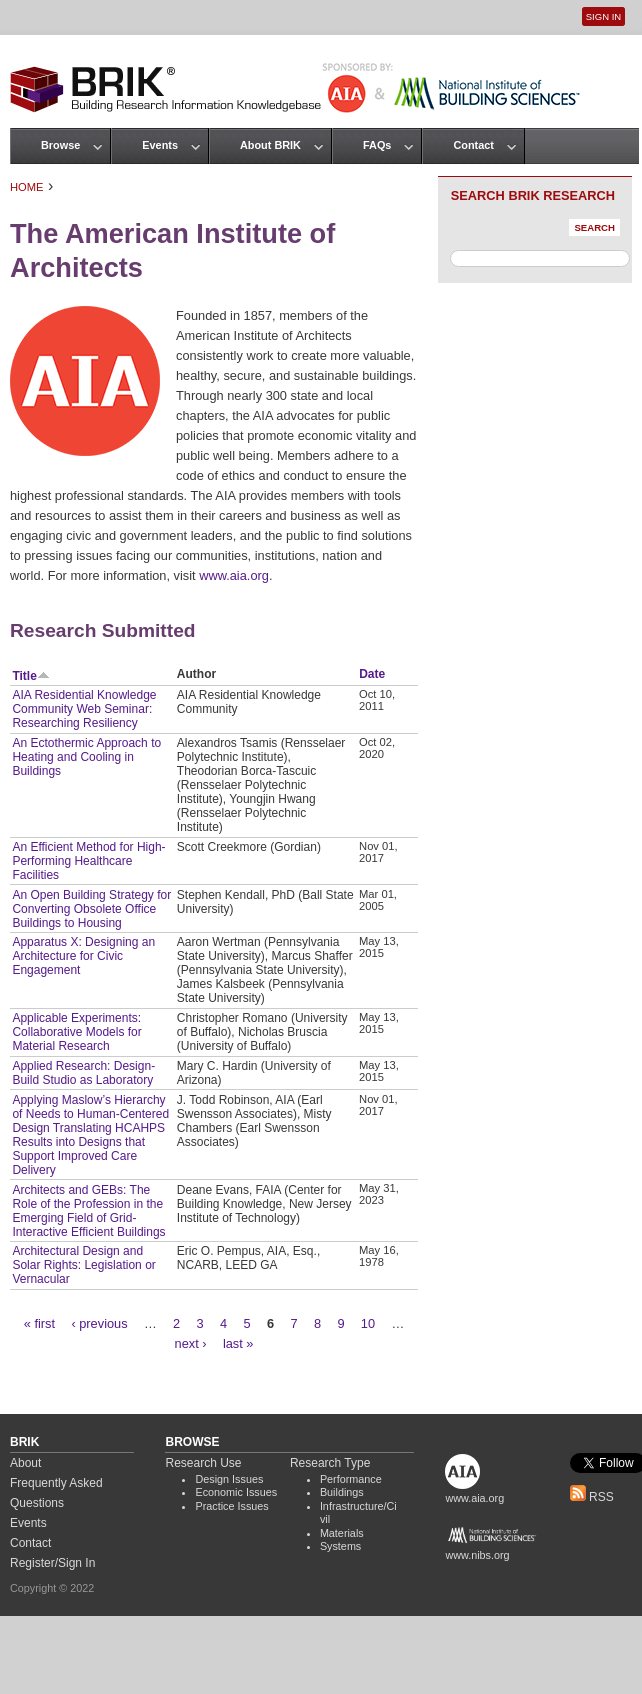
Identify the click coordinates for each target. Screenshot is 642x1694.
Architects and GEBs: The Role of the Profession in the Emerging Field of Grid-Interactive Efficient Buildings (88, 1211)
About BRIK (270, 145)
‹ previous (99, 1323)
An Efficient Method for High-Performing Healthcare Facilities (88, 861)
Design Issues (229, 1479)
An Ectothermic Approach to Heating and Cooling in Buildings (86, 757)
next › (191, 1343)
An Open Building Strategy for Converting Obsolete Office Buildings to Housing (91, 909)
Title (30, 676)
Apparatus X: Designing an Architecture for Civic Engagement (83, 956)
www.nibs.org (477, 1555)
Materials (342, 1533)
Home (27, 187)
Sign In (603, 16)
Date (372, 674)
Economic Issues (236, 1492)
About (25, 1463)
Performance (351, 1479)
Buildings (342, 1492)
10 (368, 1323)
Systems (340, 1546)
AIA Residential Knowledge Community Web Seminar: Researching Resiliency (84, 709)
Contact (473, 145)
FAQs (377, 145)
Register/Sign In (52, 1563)
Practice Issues (231, 1506)
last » (238, 1343)
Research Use (203, 1463)
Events (160, 145)
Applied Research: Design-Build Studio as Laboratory (83, 1073)
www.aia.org (234, 575)
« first (39, 1323)
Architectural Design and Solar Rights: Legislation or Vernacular (83, 1265)
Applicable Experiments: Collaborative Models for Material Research (76, 1032)
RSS (592, 1497)
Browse (60, 145)
